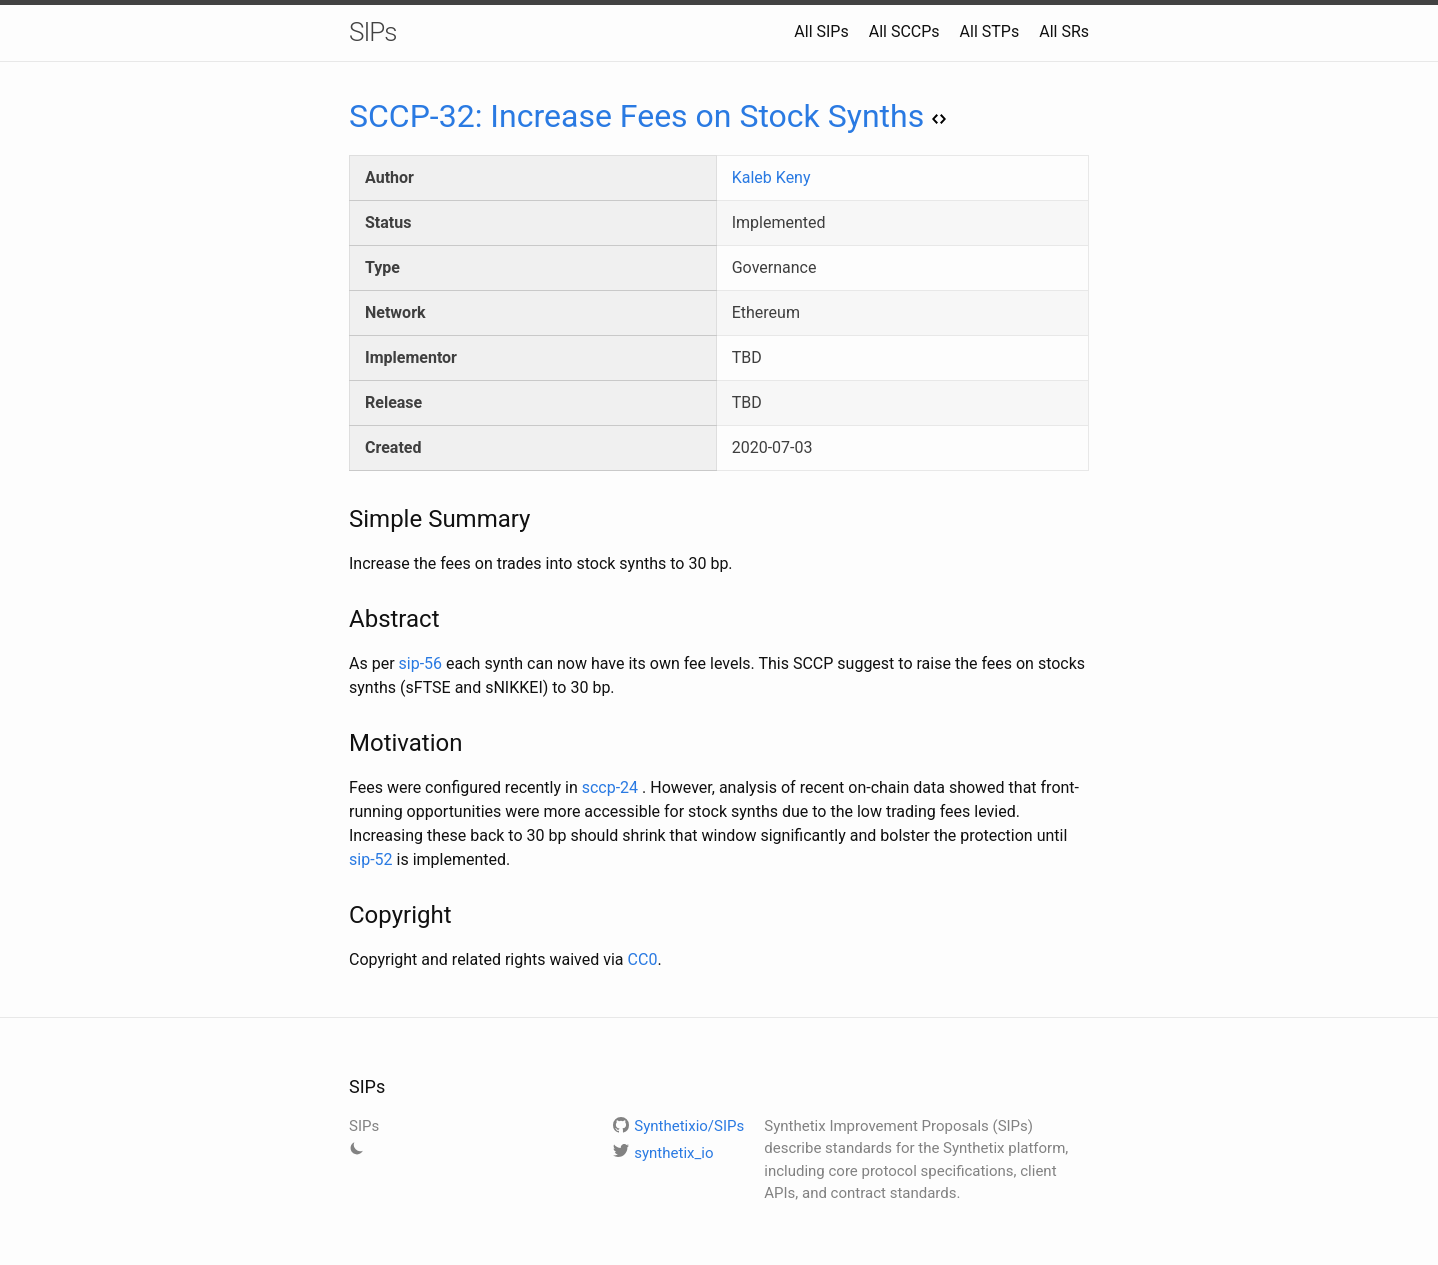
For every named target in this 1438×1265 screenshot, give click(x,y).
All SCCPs (904, 31)
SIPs (373, 32)
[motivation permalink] (339, 743)
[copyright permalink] (339, 915)
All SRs (1064, 31)
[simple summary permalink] (339, 519)
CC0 (643, 959)
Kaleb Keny (771, 177)
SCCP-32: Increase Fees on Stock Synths (647, 116)
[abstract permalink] (339, 619)
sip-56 (421, 663)
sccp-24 (610, 787)
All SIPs (821, 31)
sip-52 (371, 859)
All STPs (990, 31)
